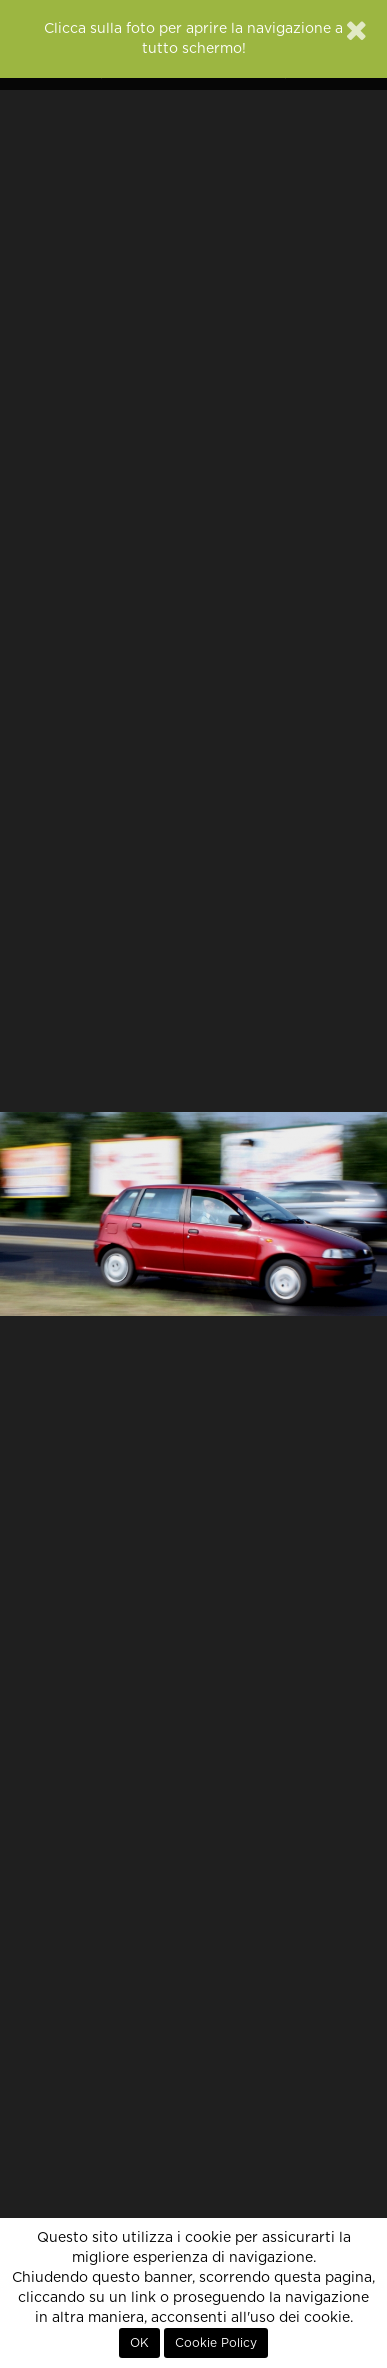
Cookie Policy (216, 2343)
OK (139, 2343)
